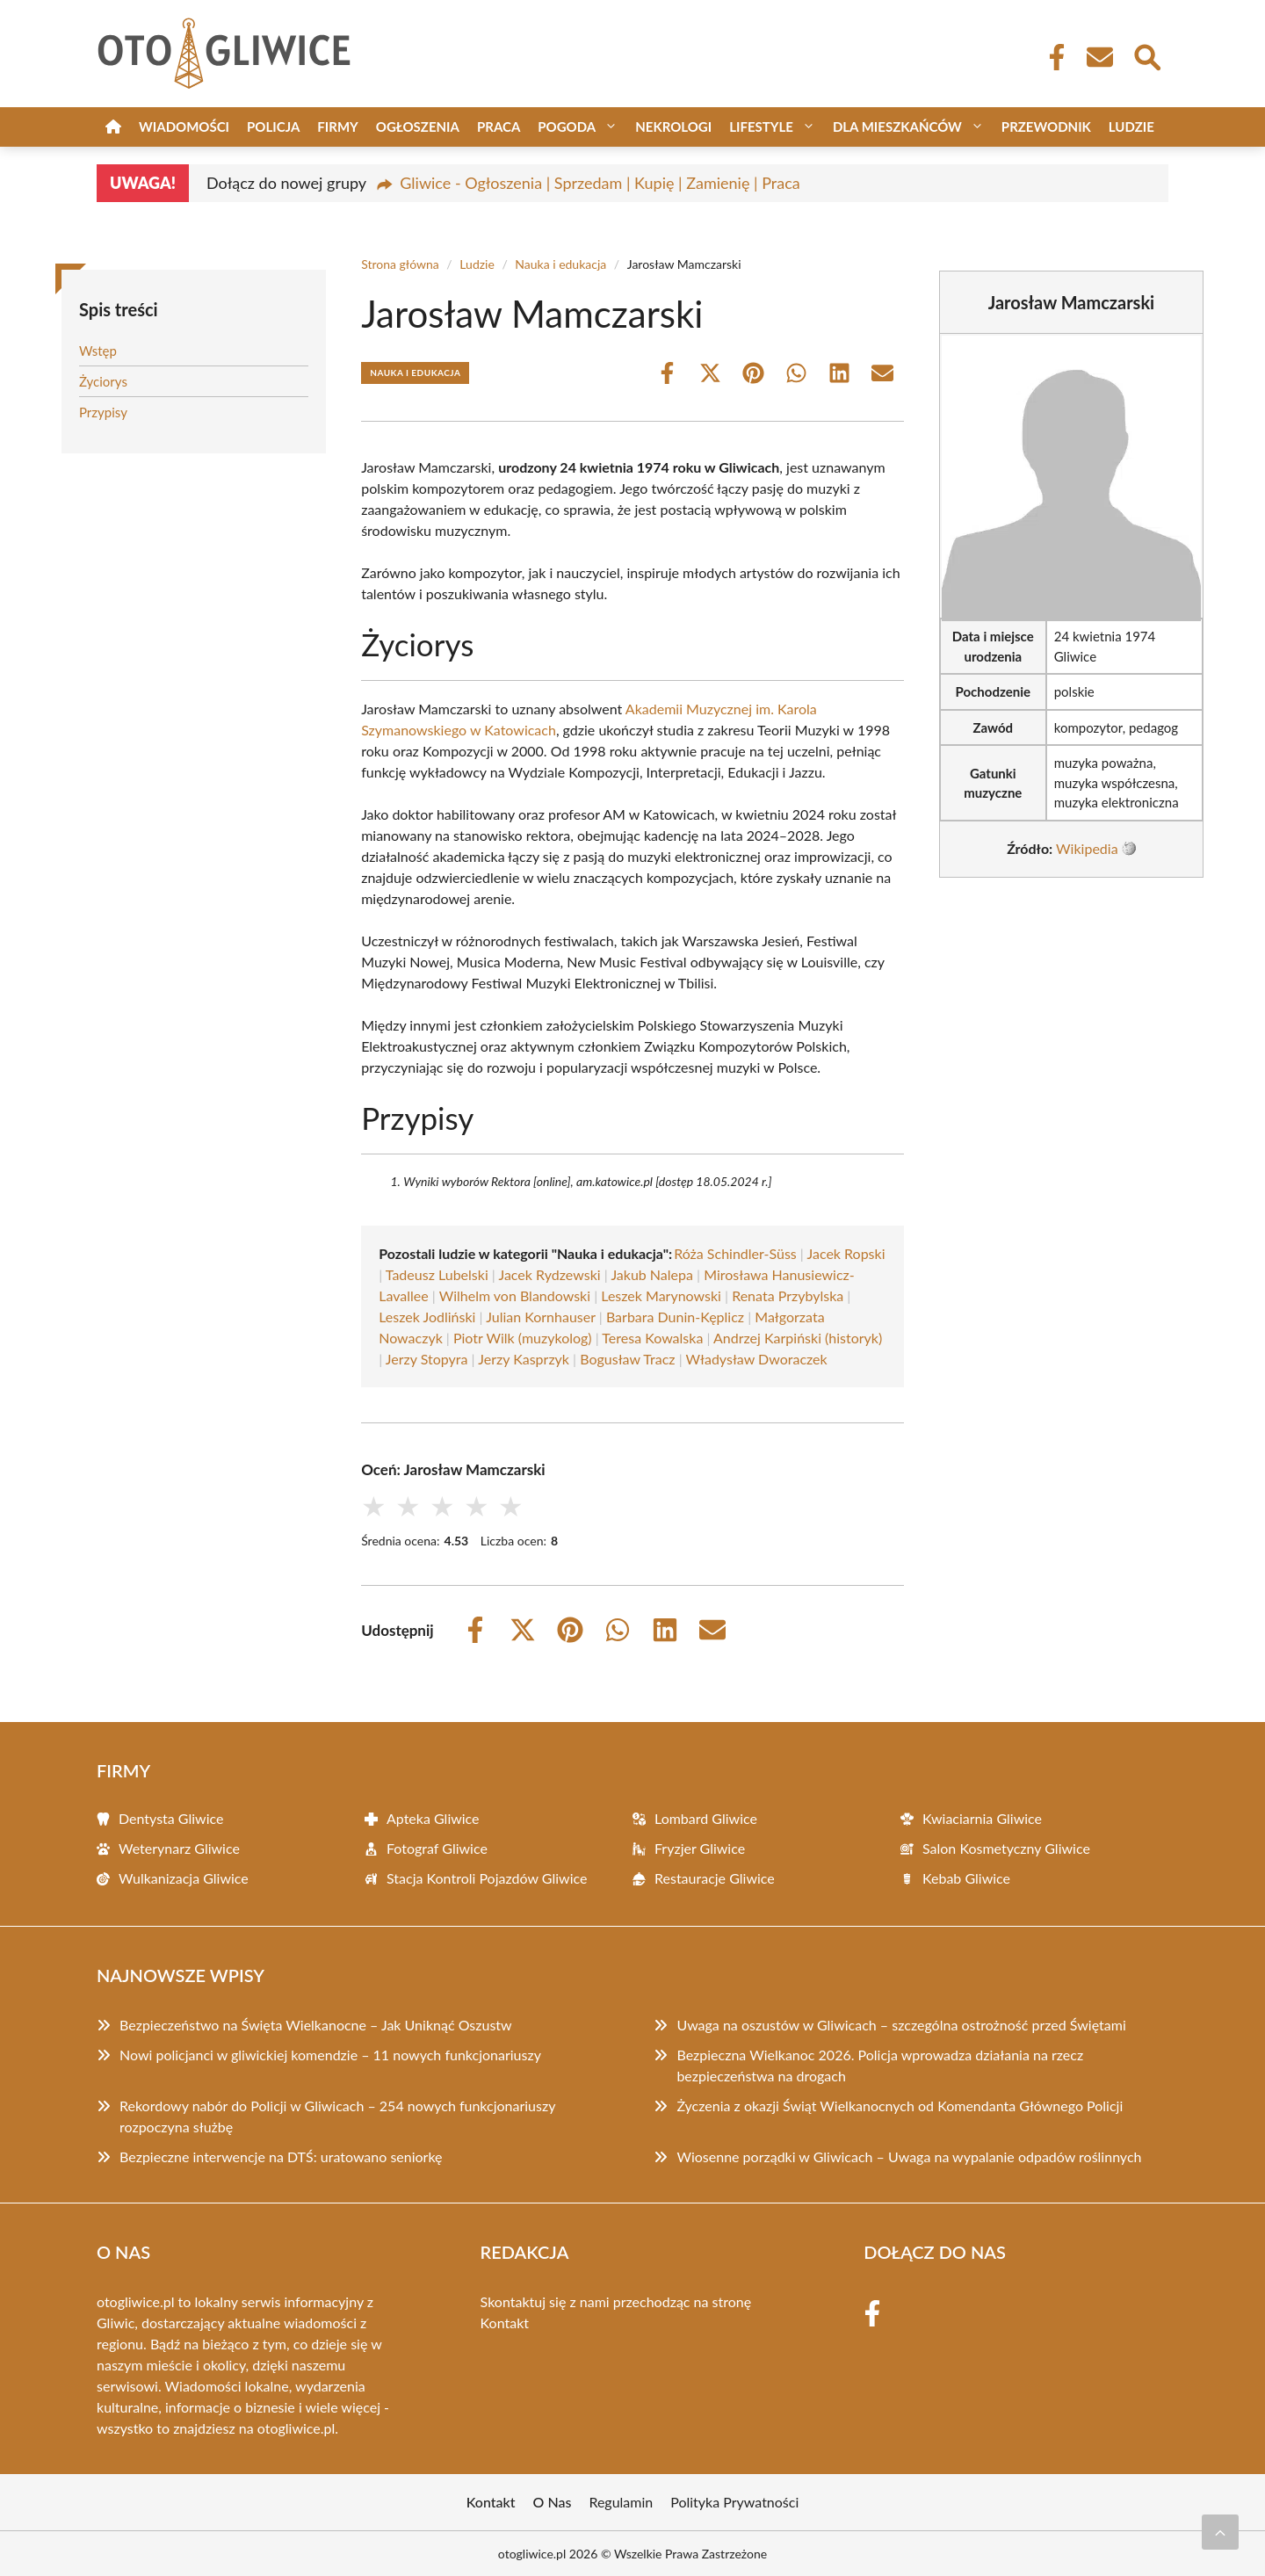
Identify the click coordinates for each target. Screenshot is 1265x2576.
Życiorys (103, 381)
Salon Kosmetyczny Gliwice (1006, 1848)
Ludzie (1131, 126)
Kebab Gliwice (966, 1878)
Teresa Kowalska (652, 1337)
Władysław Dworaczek (757, 1358)
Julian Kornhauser (541, 1316)
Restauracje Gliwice (714, 1878)
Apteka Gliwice (433, 1818)
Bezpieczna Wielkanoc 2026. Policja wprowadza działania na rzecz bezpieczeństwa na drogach (879, 2065)
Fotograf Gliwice (437, 1848)
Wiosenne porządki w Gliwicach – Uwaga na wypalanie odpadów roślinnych (908, 2156)
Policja (273, 126)
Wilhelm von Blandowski (514, 1295)
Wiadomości (184, 126)
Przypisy (103, 412)
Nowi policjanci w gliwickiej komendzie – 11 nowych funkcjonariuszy (330, 2054)
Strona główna (400, 264)
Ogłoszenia (417, 126)
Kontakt (505, 2322)
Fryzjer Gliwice (699, 1848)
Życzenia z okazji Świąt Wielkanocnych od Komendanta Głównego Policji (899, 2105)
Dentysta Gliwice (171, 1818)
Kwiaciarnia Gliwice (982, 1818)
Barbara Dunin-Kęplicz (675, 1316)
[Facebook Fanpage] (1051, 57)
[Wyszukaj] (1146, 55)
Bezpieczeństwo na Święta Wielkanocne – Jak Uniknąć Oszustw (315, 2024)
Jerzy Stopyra (427, 1358)
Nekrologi (673, 126)
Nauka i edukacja (560, 264)
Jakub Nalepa (652, 1274)
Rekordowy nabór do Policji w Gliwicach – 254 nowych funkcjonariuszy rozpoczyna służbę (337, 2116)
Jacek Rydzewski (549, 1274)
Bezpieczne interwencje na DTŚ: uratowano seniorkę (281, 2156)
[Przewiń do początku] (1220, 2532)
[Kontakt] (1099, 57)
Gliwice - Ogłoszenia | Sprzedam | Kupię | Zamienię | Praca (599, 182)
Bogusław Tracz (627, 1358)
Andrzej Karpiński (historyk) (797, 1337)
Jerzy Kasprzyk (523, 1358)
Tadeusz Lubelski (437, 1274)
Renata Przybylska (787, 1295)
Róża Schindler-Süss (735, 1253)
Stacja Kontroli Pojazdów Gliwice (487, 1878)
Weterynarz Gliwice (179, 1848)
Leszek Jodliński (427, 1316)
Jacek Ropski (846, 1253)
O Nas (552, 2501)
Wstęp (98, 350)
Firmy (337, 126)
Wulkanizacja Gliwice (184, 1878)
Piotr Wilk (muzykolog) (522, 1337)
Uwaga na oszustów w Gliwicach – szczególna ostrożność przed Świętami (900, 2024)
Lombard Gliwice (705, 1818)
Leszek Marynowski (661, 1295)
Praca (498, 126)
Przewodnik (1046, 126)
